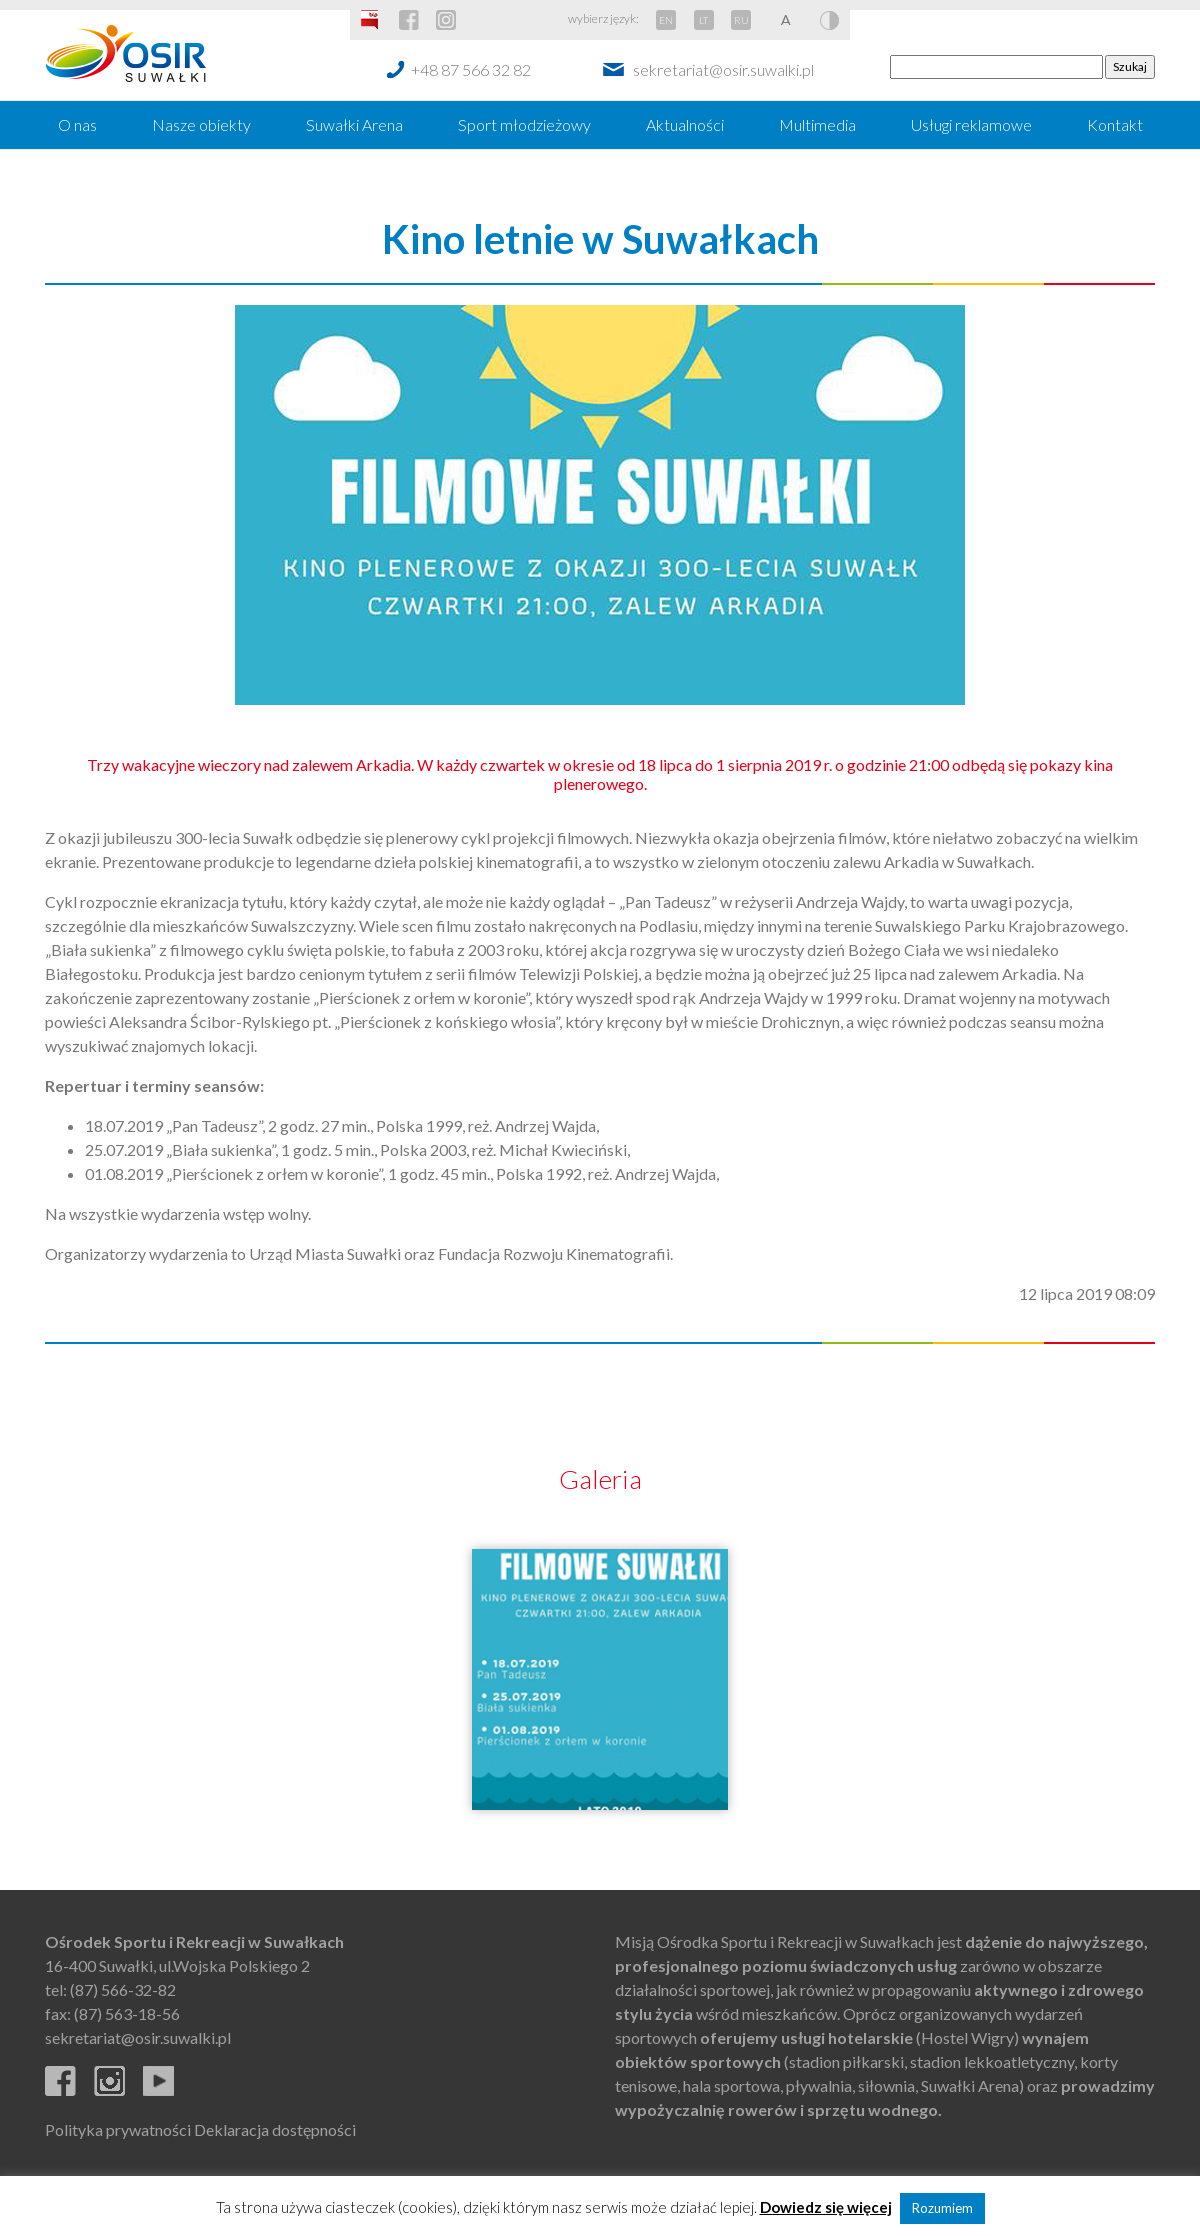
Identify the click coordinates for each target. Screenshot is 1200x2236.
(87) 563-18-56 (127, 2013)
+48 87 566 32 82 (471, 69)
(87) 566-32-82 (123, 1989)
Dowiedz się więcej (826, 2207)
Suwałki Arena (354, 124)
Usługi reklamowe (971, 124)
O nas (77, 124)
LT (703, 20)
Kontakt (1115, 124)
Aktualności (685, 124)
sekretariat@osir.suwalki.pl (723, 69)
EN (666, 20)
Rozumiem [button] (942, 2208)
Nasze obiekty (201, 124)
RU (741, 20)
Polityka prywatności (118, 2129)
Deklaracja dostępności (275, 2129)
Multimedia (817, 124)
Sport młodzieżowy (524, 124)
